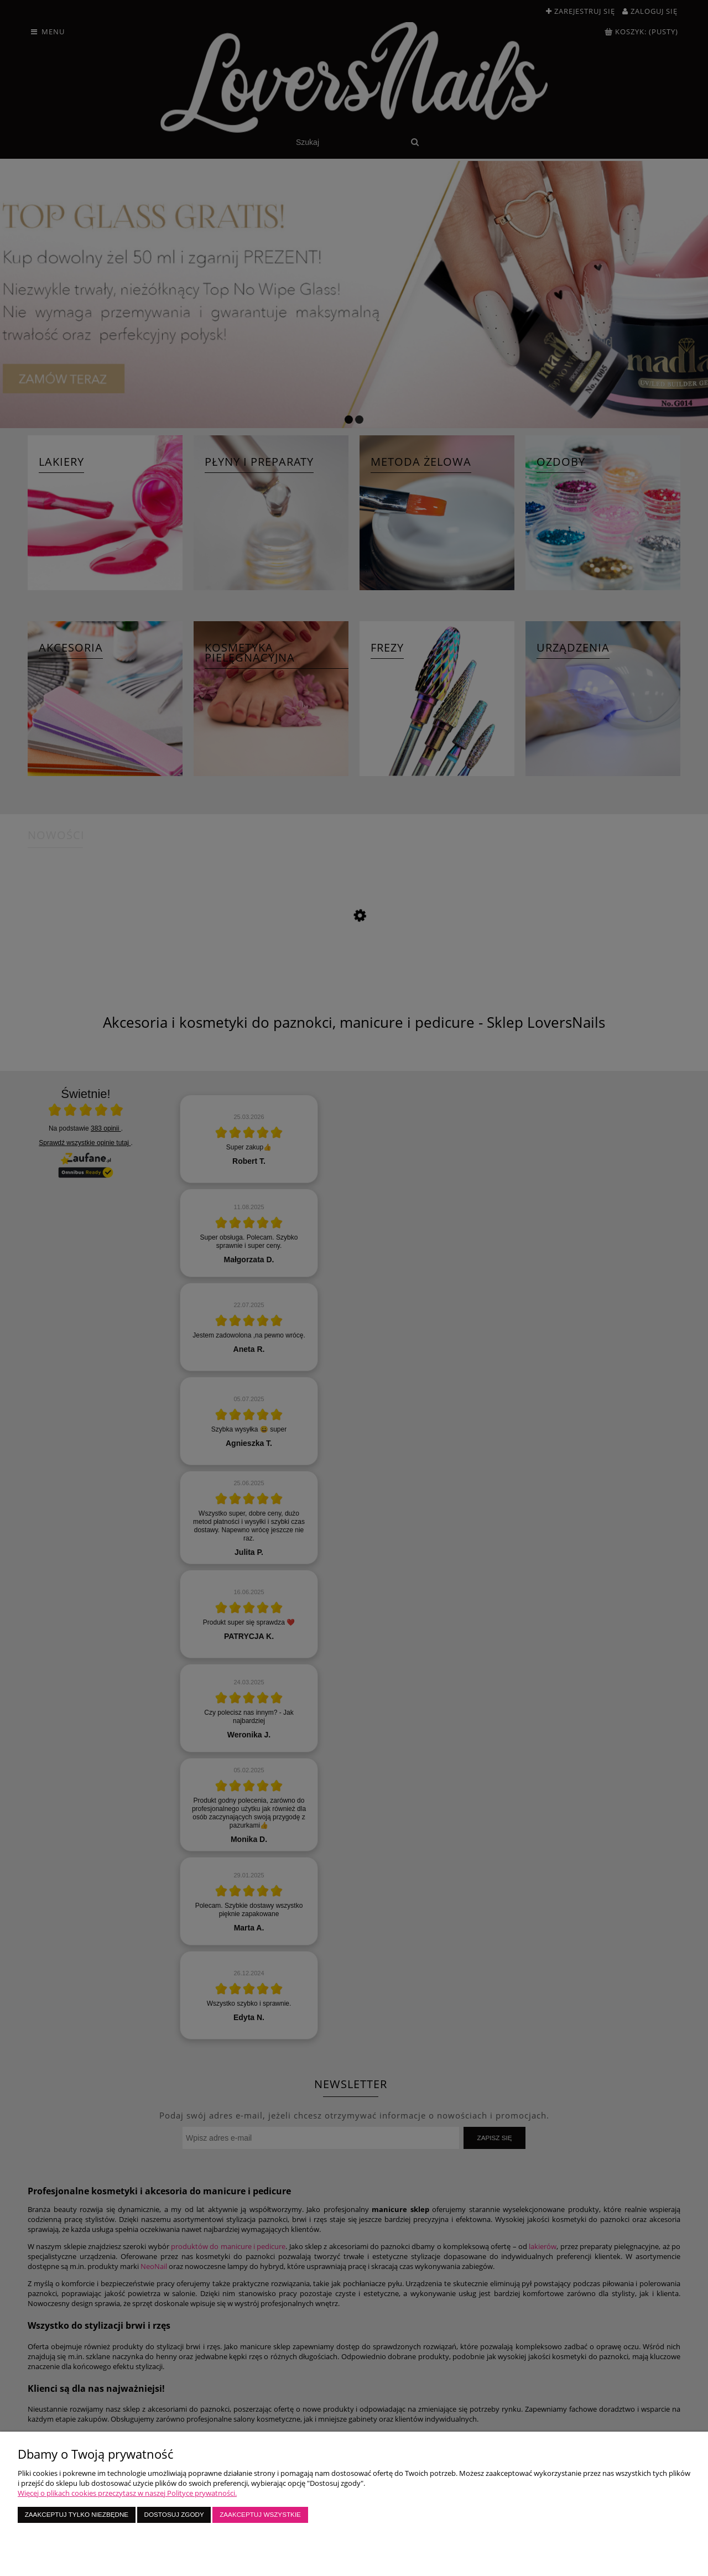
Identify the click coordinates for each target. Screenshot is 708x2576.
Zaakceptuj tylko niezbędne (76, 2514)
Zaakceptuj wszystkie (260, 2514)
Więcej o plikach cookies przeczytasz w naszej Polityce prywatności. (127, 2493)
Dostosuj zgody (174, 2514)
